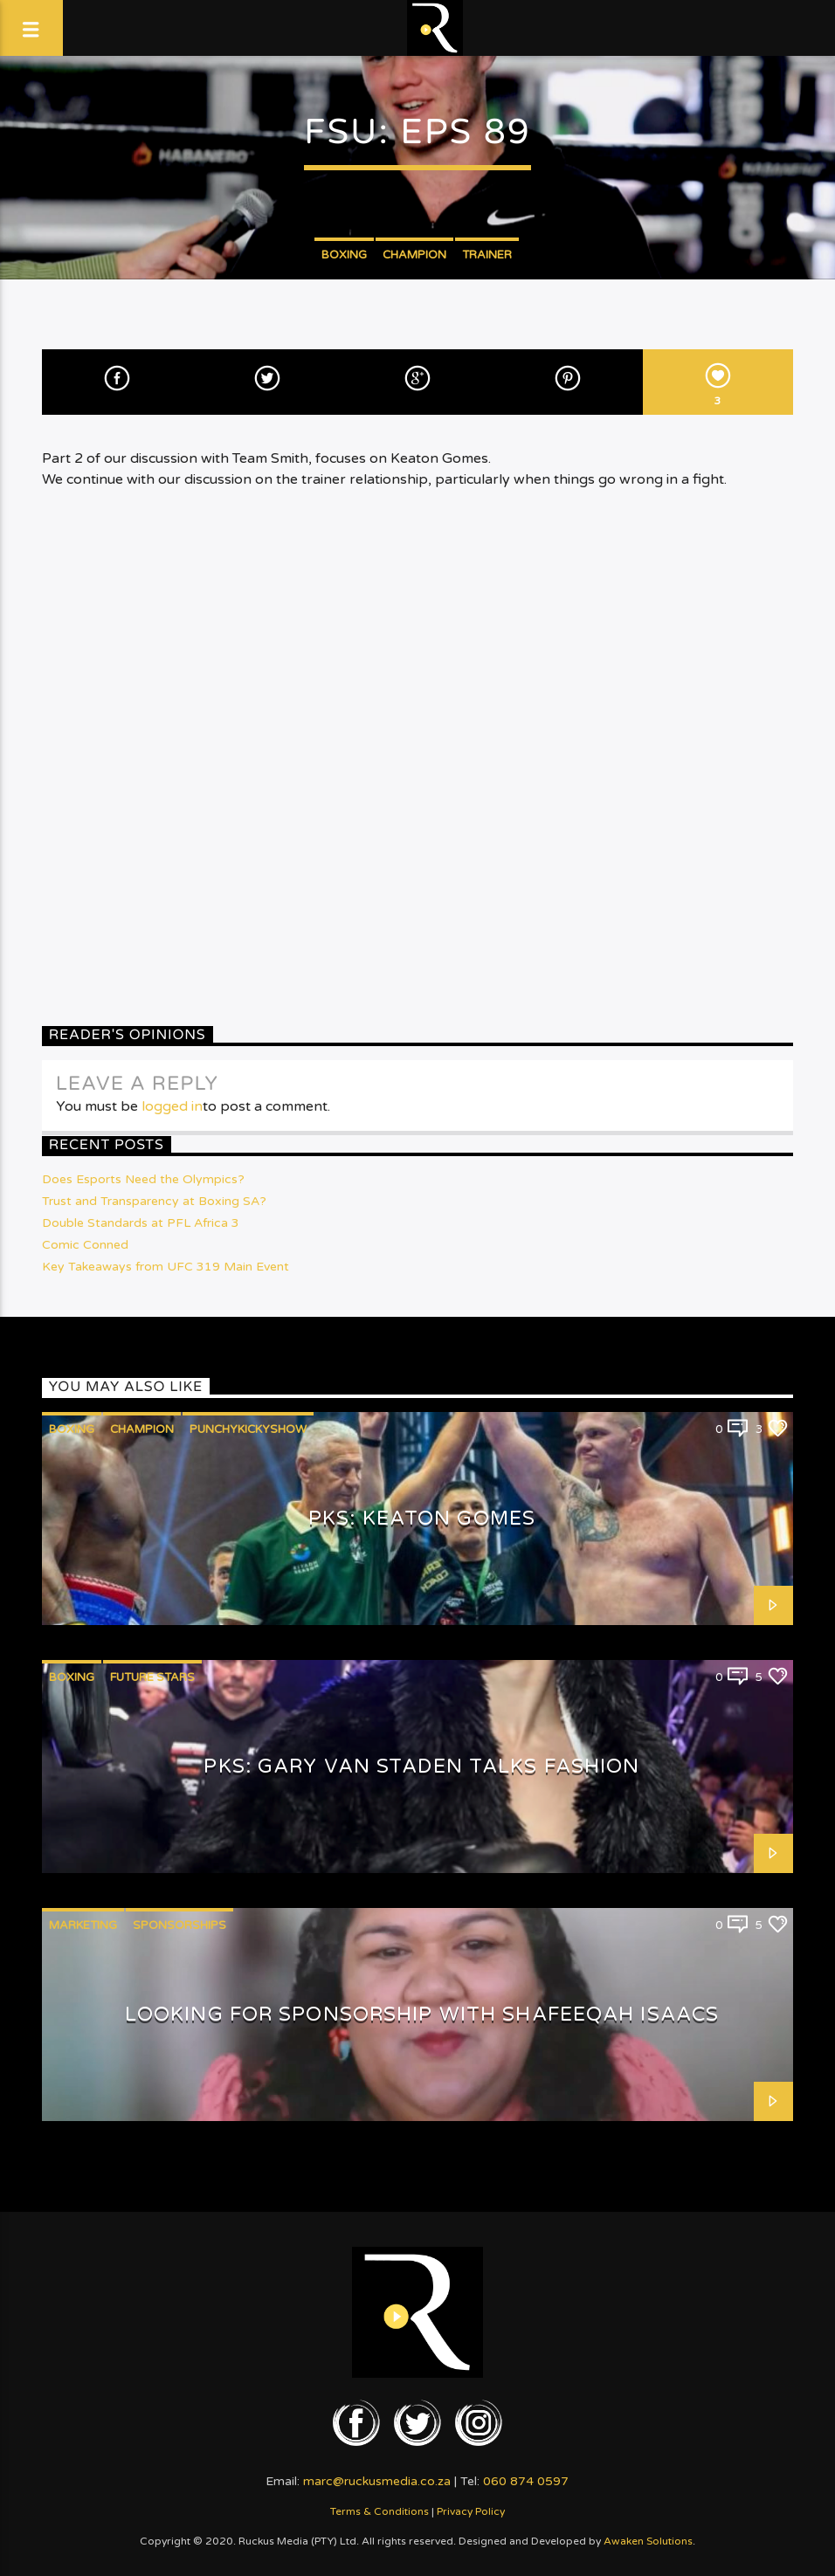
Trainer (487, 255)
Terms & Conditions (379, 2511)
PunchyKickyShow (248, 1429)
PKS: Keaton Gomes (421, 1518)
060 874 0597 (526, 2481)
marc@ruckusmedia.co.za (377, 2481)
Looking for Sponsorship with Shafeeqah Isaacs (422, 2014)
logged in (172, 1106)
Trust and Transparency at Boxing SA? (154, 1201)
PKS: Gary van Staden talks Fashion (421, 1766)
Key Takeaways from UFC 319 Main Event (165, 1266)
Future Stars (152, 1677)
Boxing (344, 255)
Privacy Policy (471, 2511)
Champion (414, 255)
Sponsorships (179, 1925)
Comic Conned (85, 1244)
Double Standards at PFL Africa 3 (140, 1223)
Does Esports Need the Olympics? (143, 1179)
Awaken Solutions (648, 2541)
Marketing (83, 1925)
